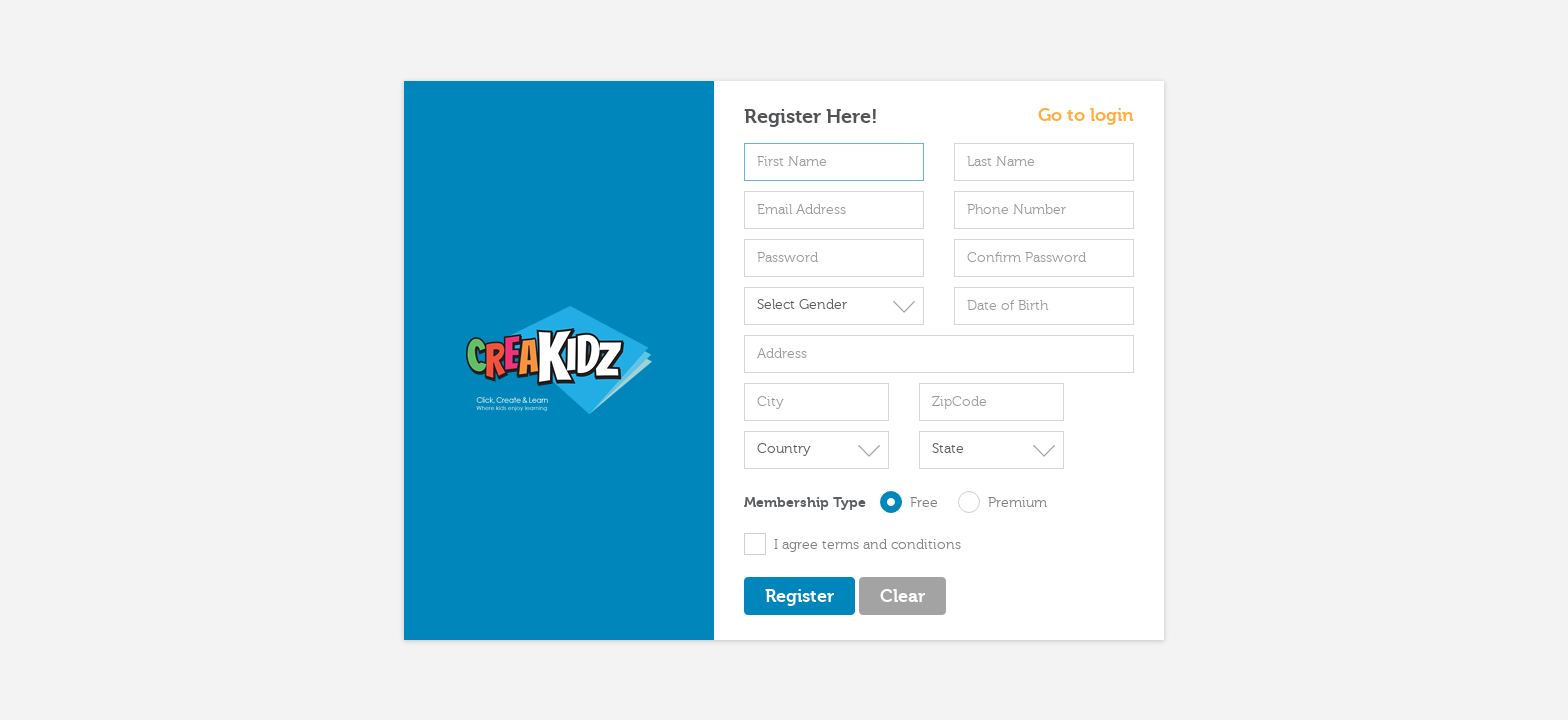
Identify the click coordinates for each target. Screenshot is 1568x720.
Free (917, 502)
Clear (902, 596)
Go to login (1086, 116)
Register (799, 596)
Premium (1002, 502)
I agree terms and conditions (852, 544)
